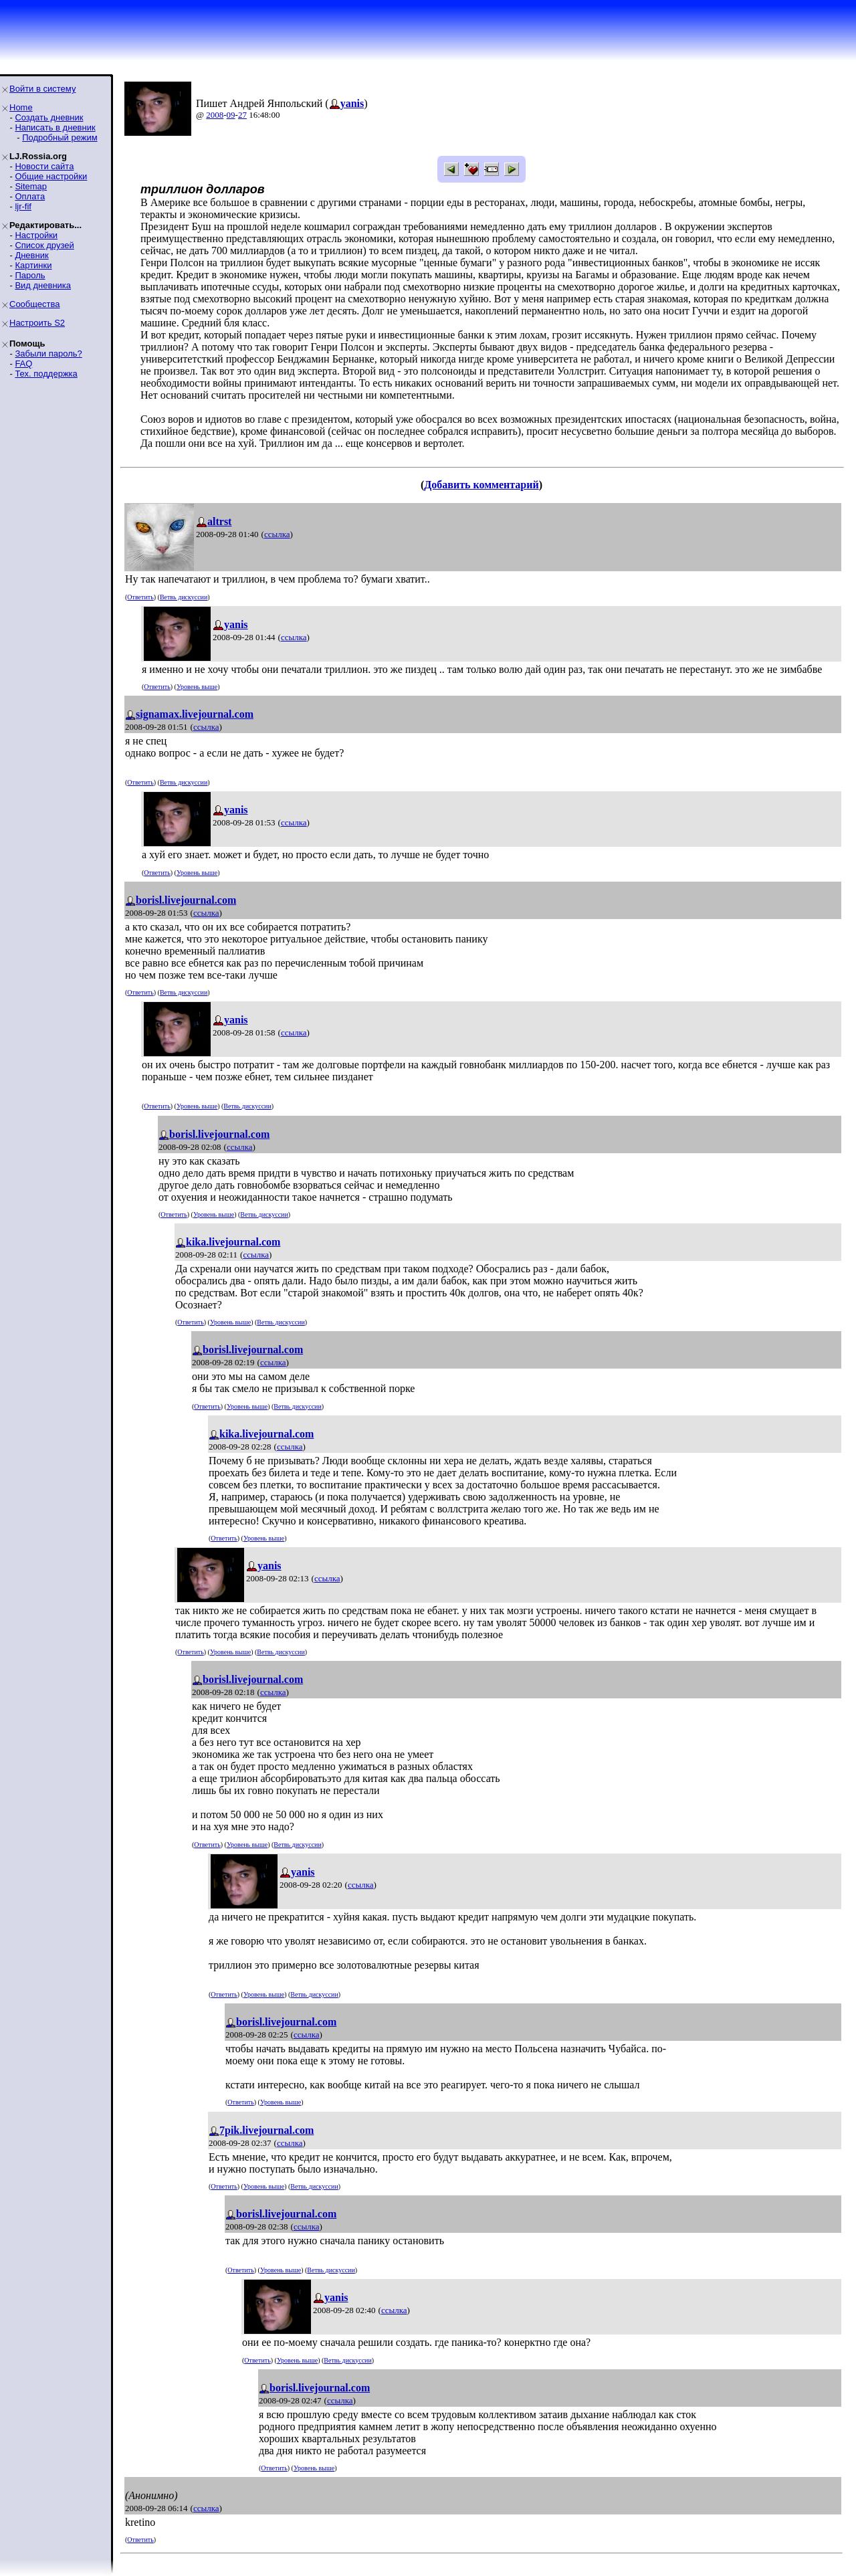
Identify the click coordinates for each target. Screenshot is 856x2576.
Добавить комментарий (481, 484)
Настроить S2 (37, 323)
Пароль (30, 275)
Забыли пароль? (48, 354)
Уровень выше (197, 686)
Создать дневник (49, 117)
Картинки (33, 265)
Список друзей (44, 245)
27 (242, 115)
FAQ (23, 364)
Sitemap (31, 186)
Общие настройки (51, 176)
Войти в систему (42, 89)
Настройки (36, 235)
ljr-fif (23, 206)
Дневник (31, 255)
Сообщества (34, 304)
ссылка (277, 534)
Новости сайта (44, 166)
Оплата (30, 196)
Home (21, 107)
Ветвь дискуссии (183, 597)
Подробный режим (59, 137)
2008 (214, 115)
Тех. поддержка (46, 374)
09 (231, 115)
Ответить (140, 597)
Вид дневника (43, 285)
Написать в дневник (55, 127)
